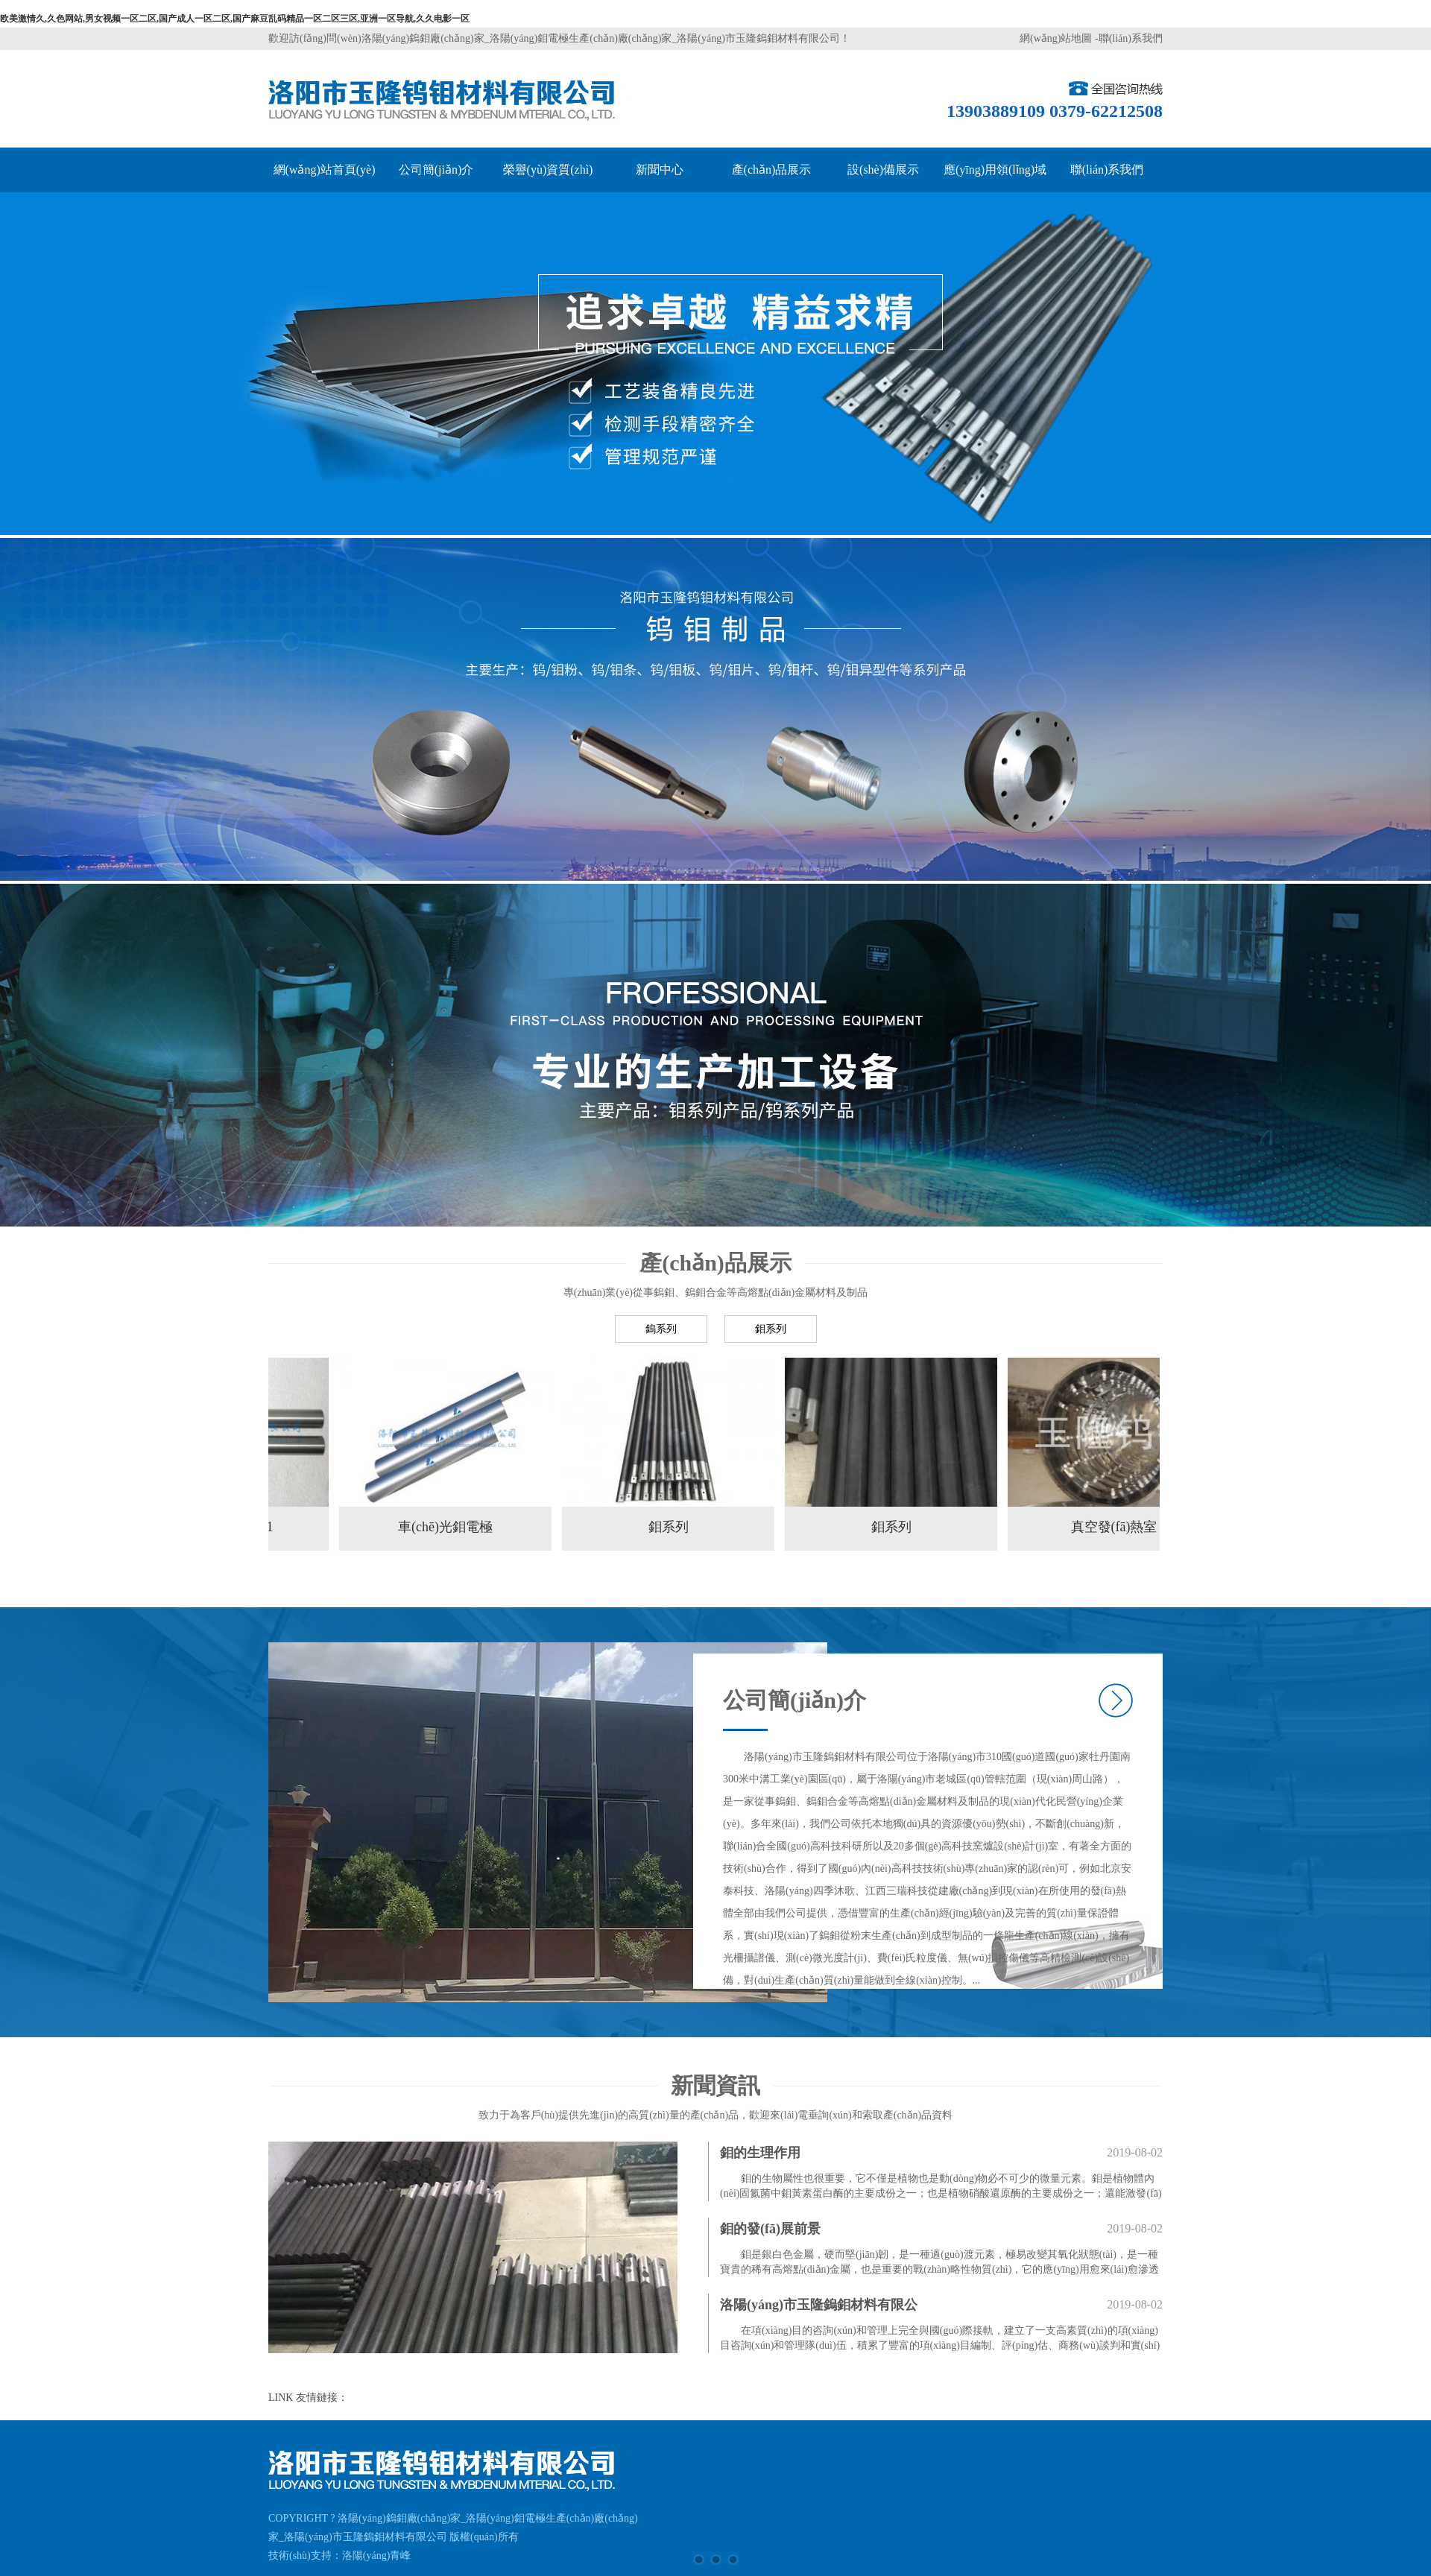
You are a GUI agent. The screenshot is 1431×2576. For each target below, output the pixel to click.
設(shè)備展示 (883, 169)
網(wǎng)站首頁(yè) (325, 169)
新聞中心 (659, 169)
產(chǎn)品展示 (772, 169)
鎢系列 (661, 1329)
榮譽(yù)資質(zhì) (548, 169)
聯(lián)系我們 (1131, 38)
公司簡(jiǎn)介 (436, 169)
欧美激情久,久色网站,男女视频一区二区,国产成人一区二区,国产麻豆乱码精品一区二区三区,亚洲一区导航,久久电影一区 (235, 18)
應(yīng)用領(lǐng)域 (995, 169)
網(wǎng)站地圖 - (1059, 38)
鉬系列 (770, 1329)
